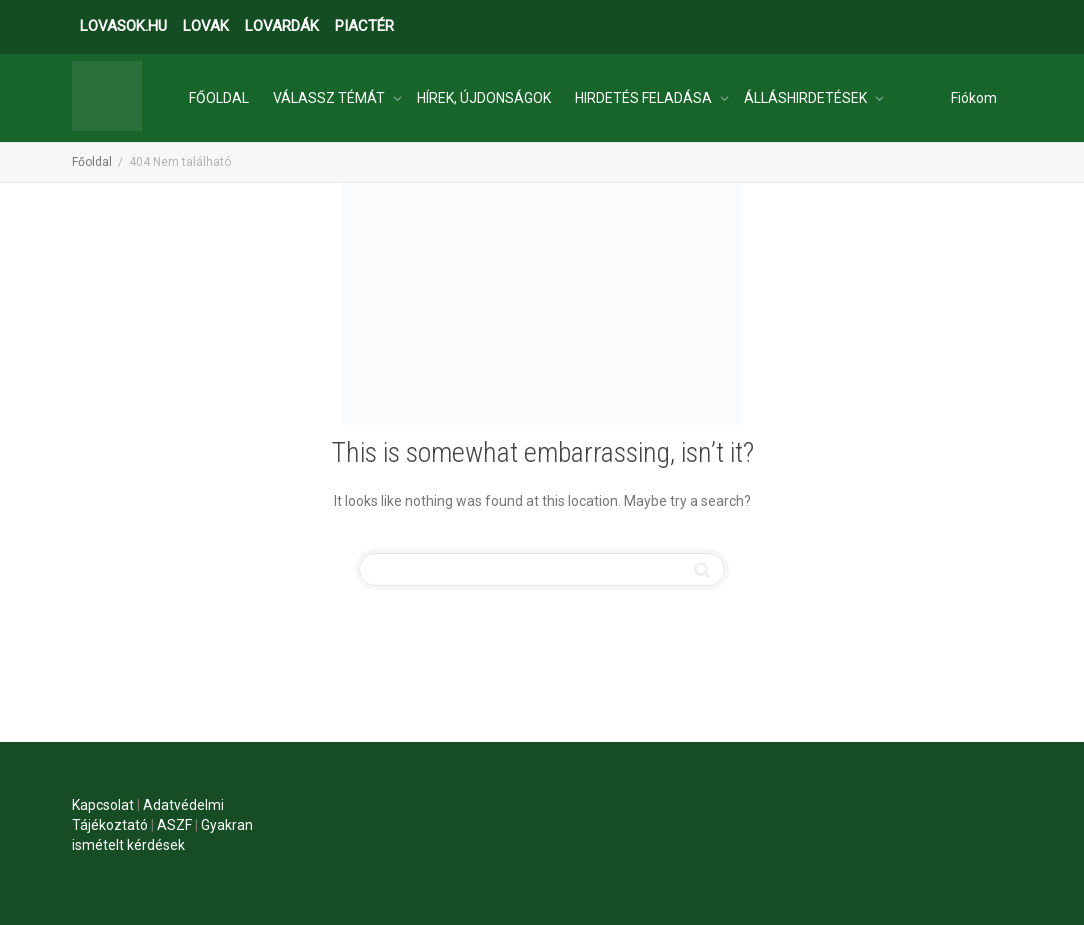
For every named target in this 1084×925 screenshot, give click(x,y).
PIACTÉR (364, 26)
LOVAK (206, 26)
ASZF (174, 825)
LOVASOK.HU (123, 26)
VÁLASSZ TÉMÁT (330, 98)
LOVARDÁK (282, 26)
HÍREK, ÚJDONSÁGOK (484, 98)
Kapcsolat (103, 805)
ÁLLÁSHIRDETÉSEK (807, 98)
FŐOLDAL (219, 98)
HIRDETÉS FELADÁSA (645, 98)
